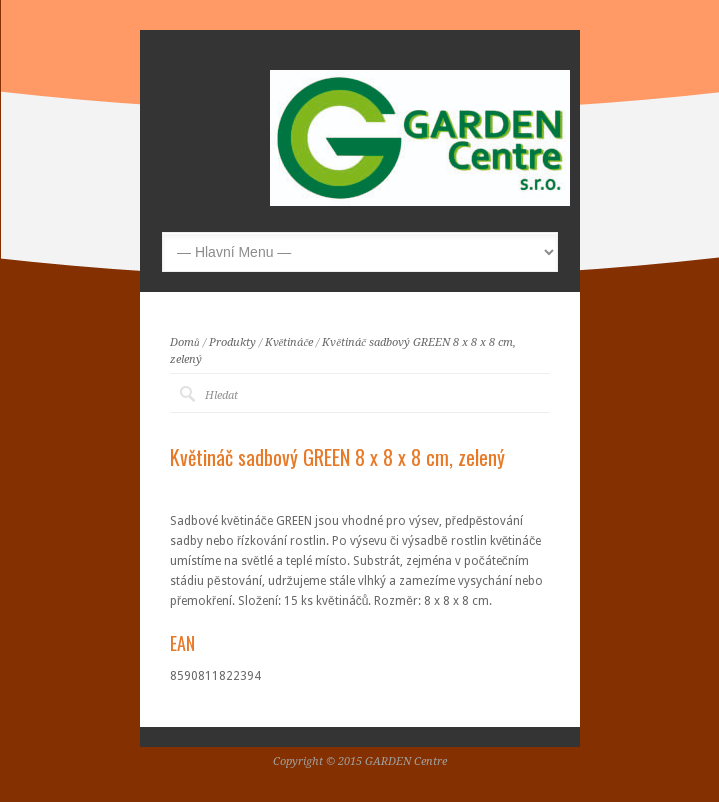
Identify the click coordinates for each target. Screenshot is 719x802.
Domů (185, 342)
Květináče (289, 342)
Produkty (232, 342)
